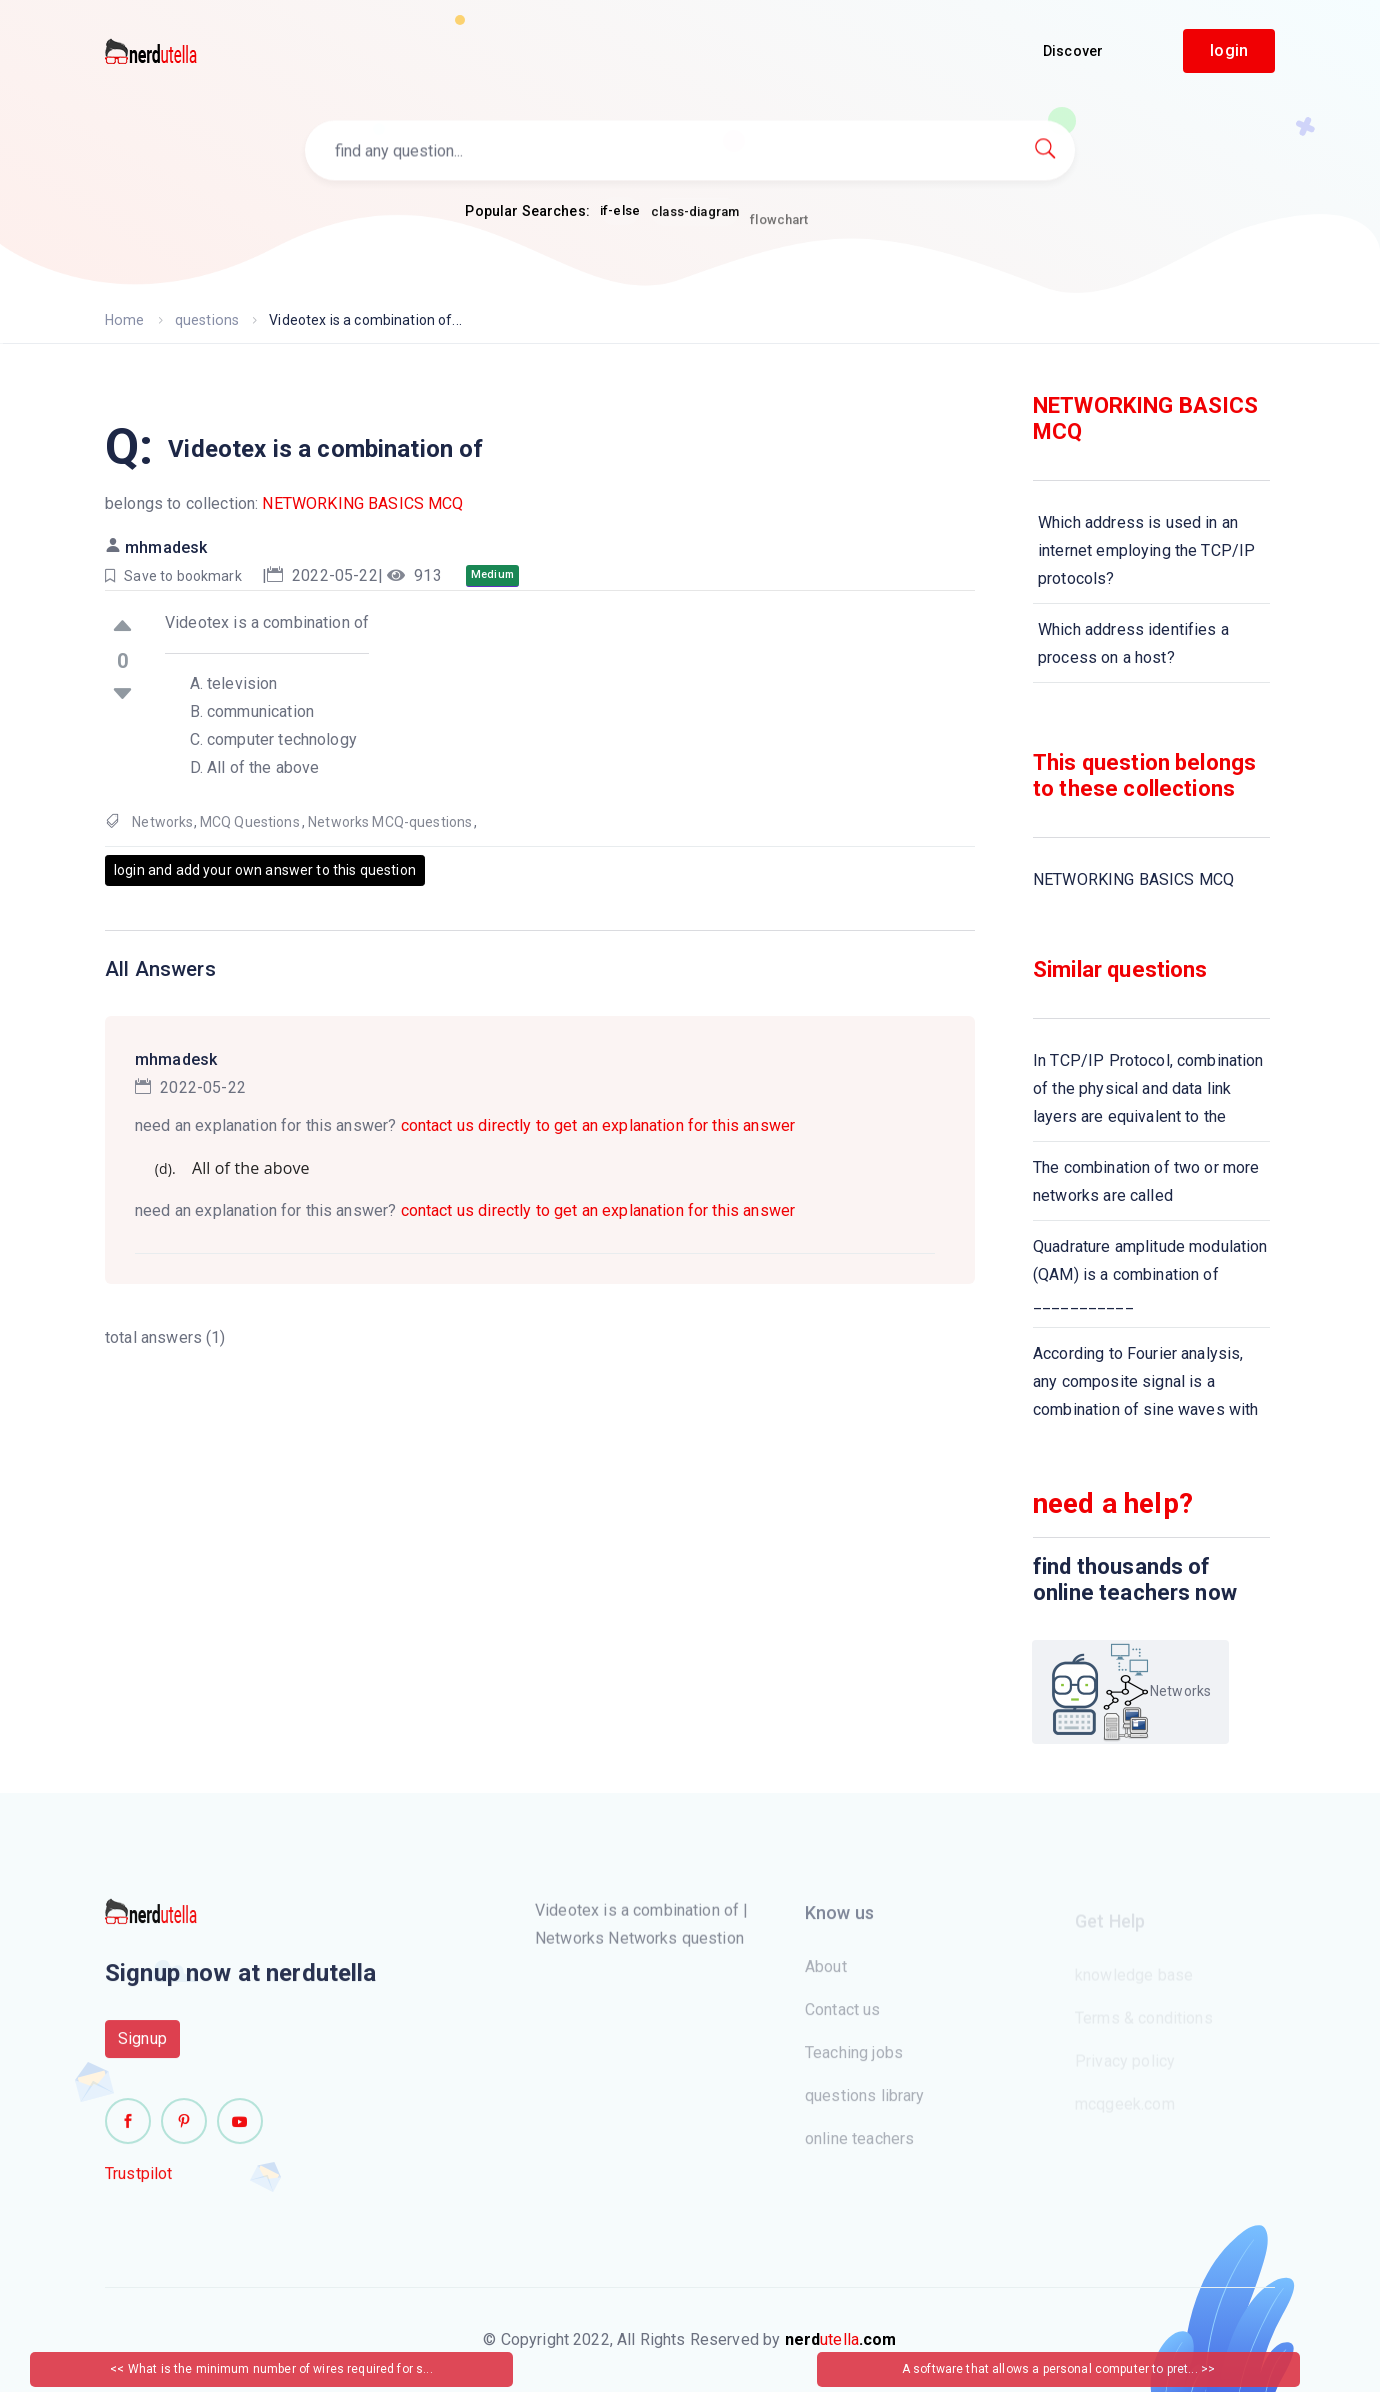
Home (124, 320)
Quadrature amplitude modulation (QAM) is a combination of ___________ (1150, 1274)
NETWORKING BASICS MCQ (362, 503)
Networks (162, 822)
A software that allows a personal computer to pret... (1051, 2369)
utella (841, 2339)
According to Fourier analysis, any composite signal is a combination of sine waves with (1146, 1381)
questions (205, 320)
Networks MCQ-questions (390, 822)
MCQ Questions (250, 822)
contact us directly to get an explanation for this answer (598, 1125)
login (1229, 50)
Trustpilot (139, 2181)
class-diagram (695, 220)
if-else (620, 211)
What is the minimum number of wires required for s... (280, 2369)
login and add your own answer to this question (265, 870)
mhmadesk (166, 547)
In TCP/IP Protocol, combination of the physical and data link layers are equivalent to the (1148, 1088)
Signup (142, 2046)
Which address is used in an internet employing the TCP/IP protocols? (1146, 550)
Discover (1073, 51)
